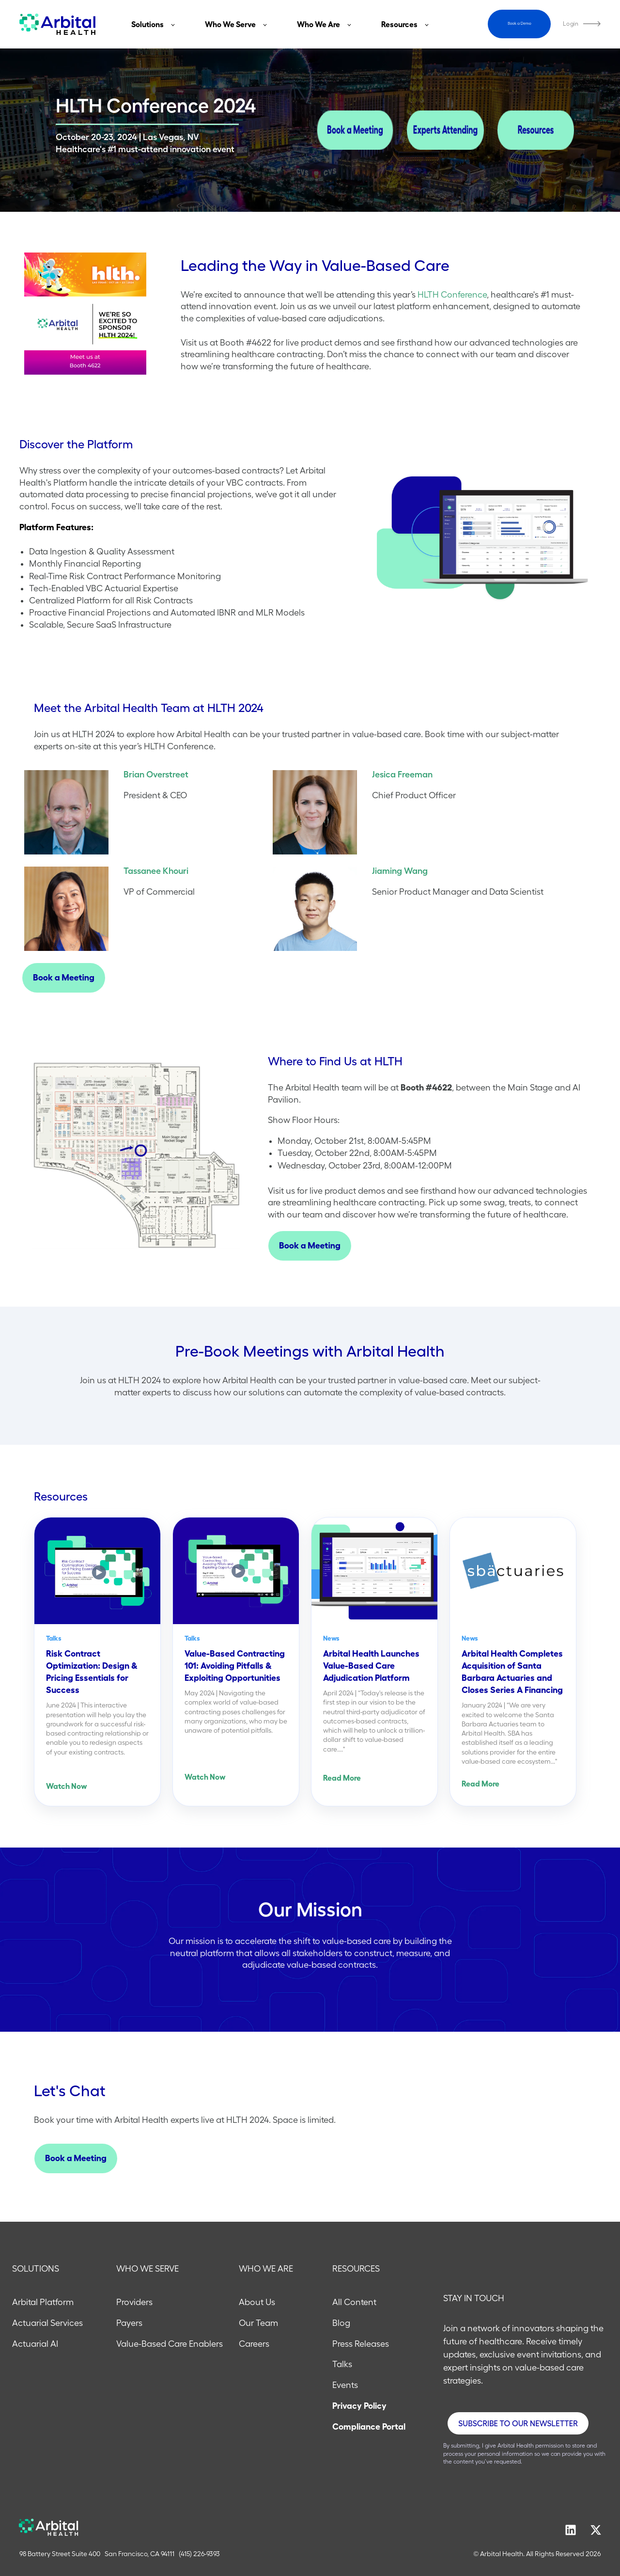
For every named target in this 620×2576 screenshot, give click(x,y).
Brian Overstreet (156, 774)
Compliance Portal (368, 2427)
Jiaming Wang (400, 871)
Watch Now (66, 1786)
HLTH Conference (452, 295)
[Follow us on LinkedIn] (570, 2530)
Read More (342, 1777)
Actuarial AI (35, 2344)
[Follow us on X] (595, 2530)
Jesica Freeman (402, 774)
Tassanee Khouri (156, 871)
